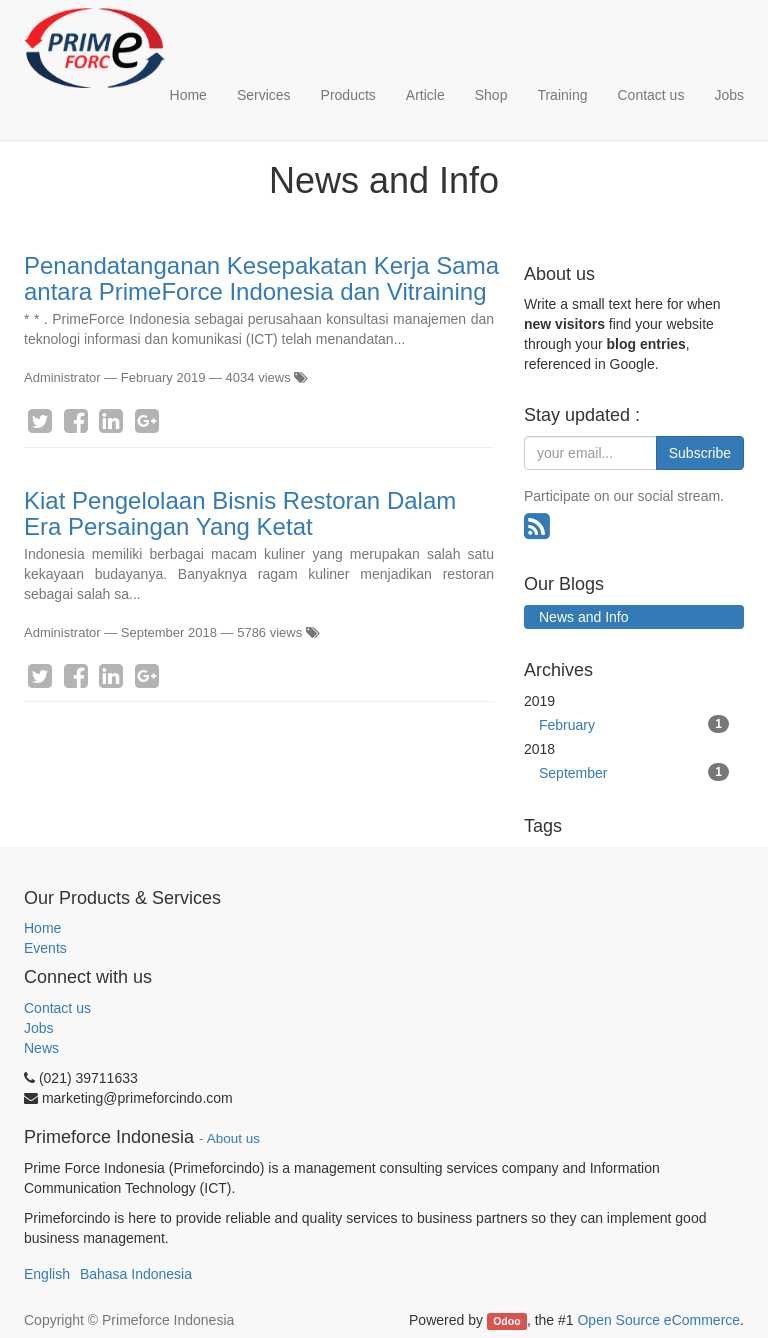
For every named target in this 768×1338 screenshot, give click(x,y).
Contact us (57, 1008)
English (47, 1274)
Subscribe (700, 453)
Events (45, 948)
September (634, 772)
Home (42, 928)
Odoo (506, 1321)
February (634, 724)
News (41, 1048)
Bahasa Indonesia (136, 1274)
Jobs (39, 1028)
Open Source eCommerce (658, 1320)
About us (233, 1138)
